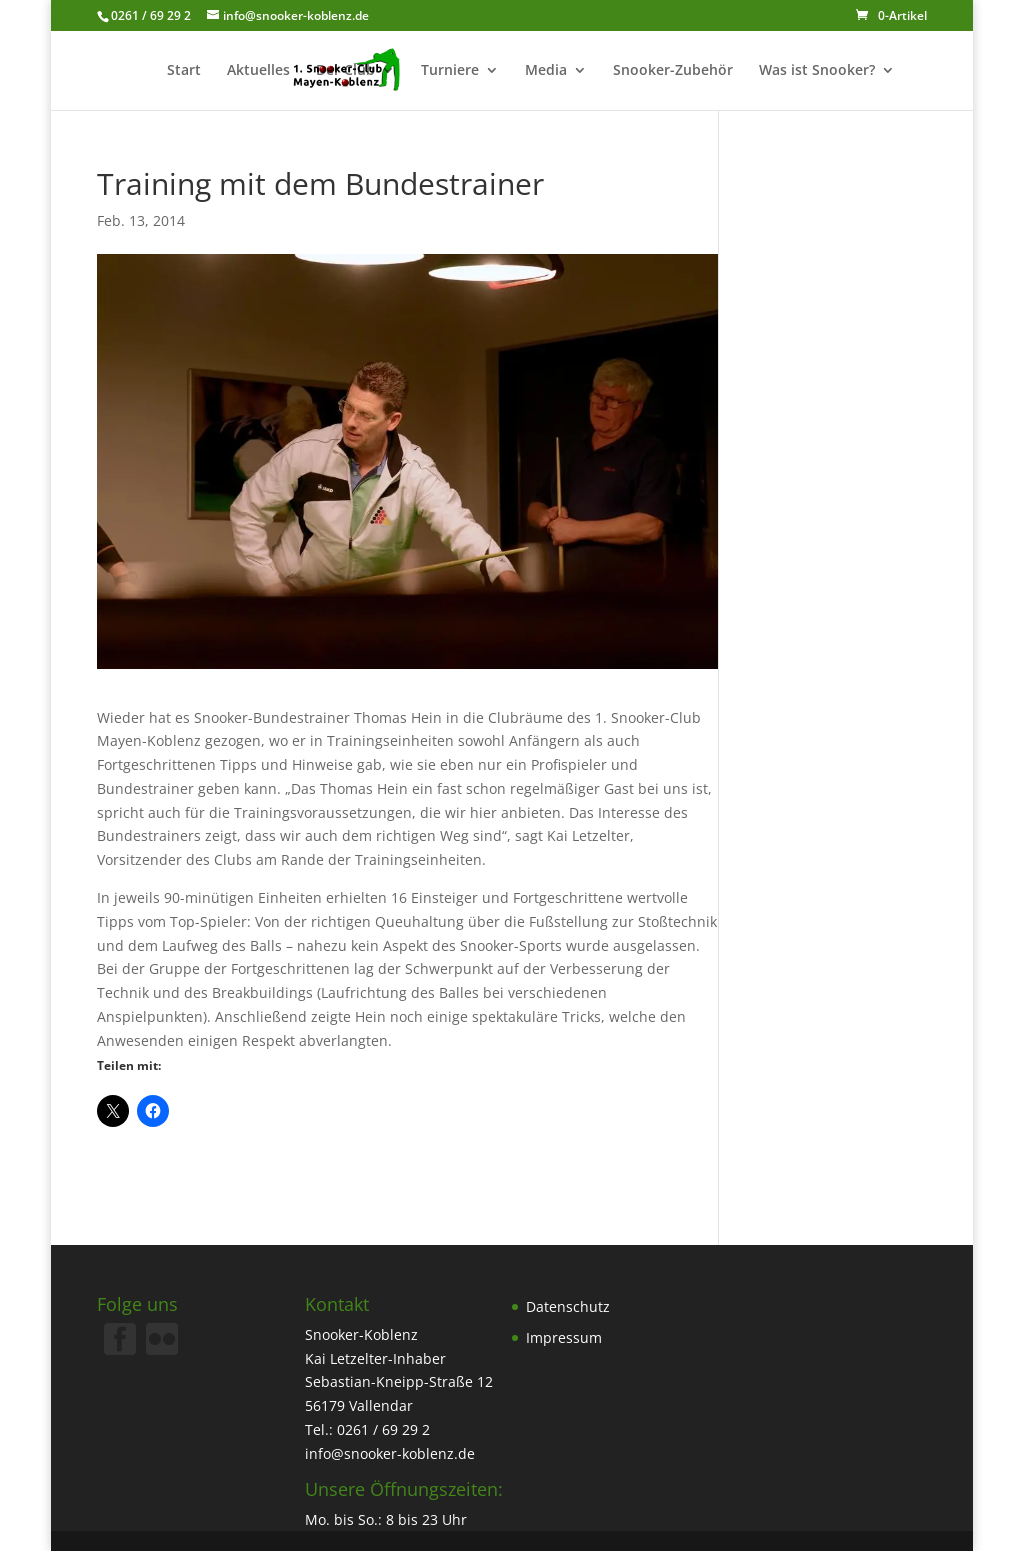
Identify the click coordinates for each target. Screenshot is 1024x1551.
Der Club (345, 71)
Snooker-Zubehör (673, 71)
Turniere (450, 71)
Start (184, 71)
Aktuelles (258, 71)
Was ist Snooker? (817, 71)
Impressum (564, 1337)
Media (546, 71)
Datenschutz (568, 1306)
